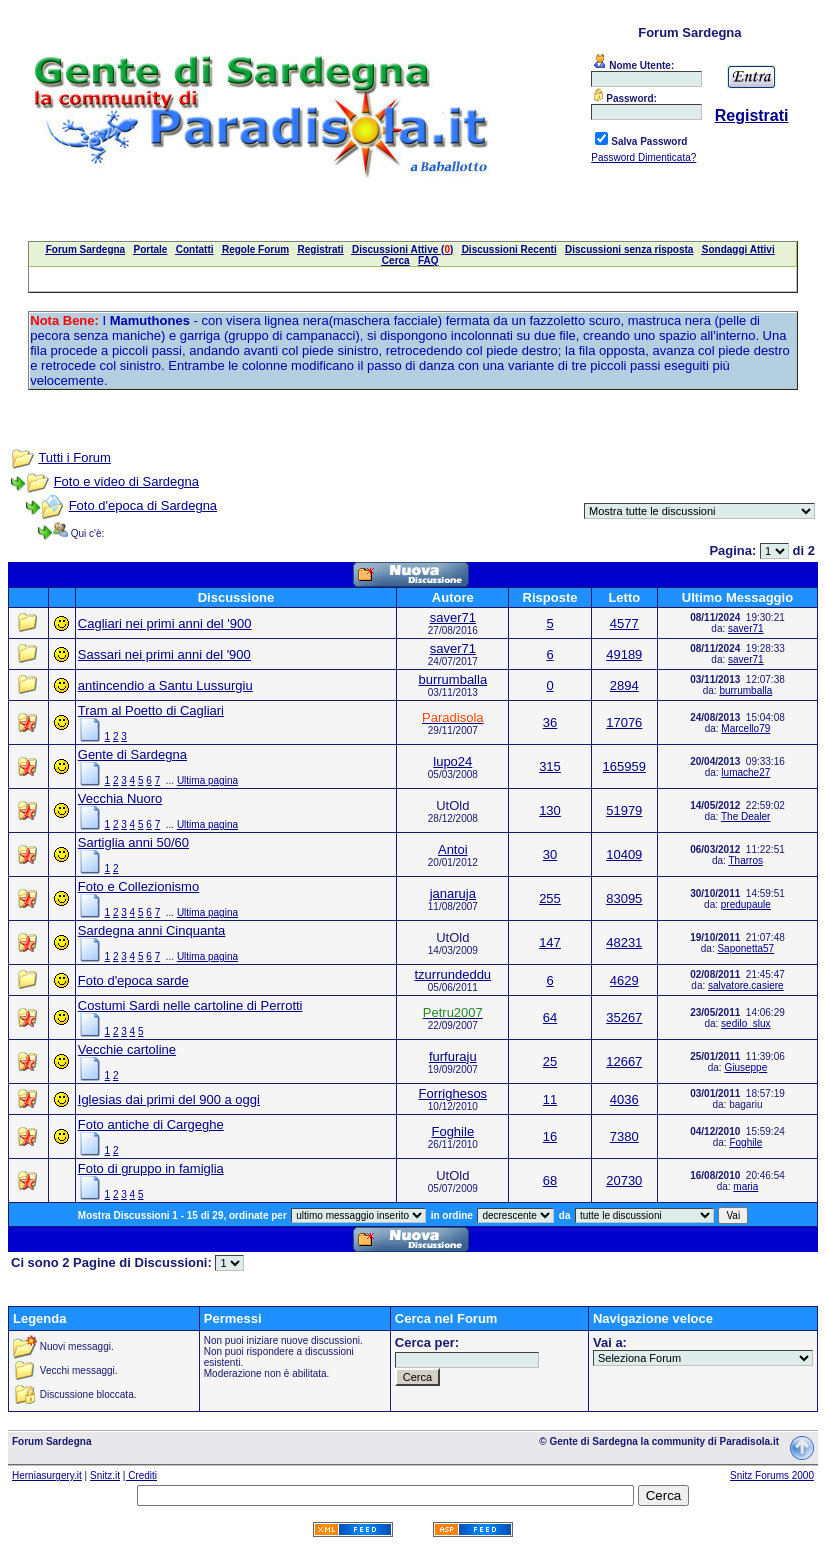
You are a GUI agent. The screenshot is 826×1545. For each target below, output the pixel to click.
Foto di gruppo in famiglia (151, 1168)
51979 (624, 810)
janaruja (453, 893)
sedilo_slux (745, 1023)
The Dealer (745, 816)
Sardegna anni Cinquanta (151, 930)
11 (550, 1099)
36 (550, 722)
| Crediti (140, 1475)
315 (550, 766)
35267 (624, 1017)
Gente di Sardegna (132, 754)
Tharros (746, 860)
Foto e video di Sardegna (126, 481)
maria (745, 1186)
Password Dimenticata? (643, 157)
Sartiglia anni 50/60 (133, 842)
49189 (624, 654)
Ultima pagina (207, 780)
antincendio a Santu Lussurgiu (165, 685)
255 (550, 898)
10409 (624, 854)
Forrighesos (452, 1093)
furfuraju (453, 1056)
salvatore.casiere (746, 985)
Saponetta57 (745, 948)
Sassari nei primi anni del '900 (164, 654)
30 (550, 854)
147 (550, 942)
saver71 (453, 617)
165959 (624, 766)
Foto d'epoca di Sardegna (143, 505)
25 (550, 1061)
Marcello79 (745, 728)
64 (550, 1017)
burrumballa (452, 679)
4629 (624, 980)
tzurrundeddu (452, 974)
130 (550, 810)
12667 (624, 1061)
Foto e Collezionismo (138, 886)
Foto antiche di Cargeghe (151, 1124)
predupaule (746, 904)
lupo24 (452, 761)
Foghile (452, 1131)
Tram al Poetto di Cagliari (151, 710)
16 (550, 1136)
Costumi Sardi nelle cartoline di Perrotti (190, 1005)
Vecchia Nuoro (120, 798)
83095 (624, 898)
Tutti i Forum (74, 457)
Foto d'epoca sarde (133, 980)
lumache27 (745, 772)
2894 (624, 685)
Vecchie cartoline (127, 1049)
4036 (624, 1099)
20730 (624, 1180)
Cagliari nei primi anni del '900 (165, 623)
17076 (624, 722)
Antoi (453, 849)
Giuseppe (745, 1067)
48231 (624, 942)
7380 (624, 1136)
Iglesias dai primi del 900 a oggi (169, 1099)
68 (550, 1180)
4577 (624, 623)
